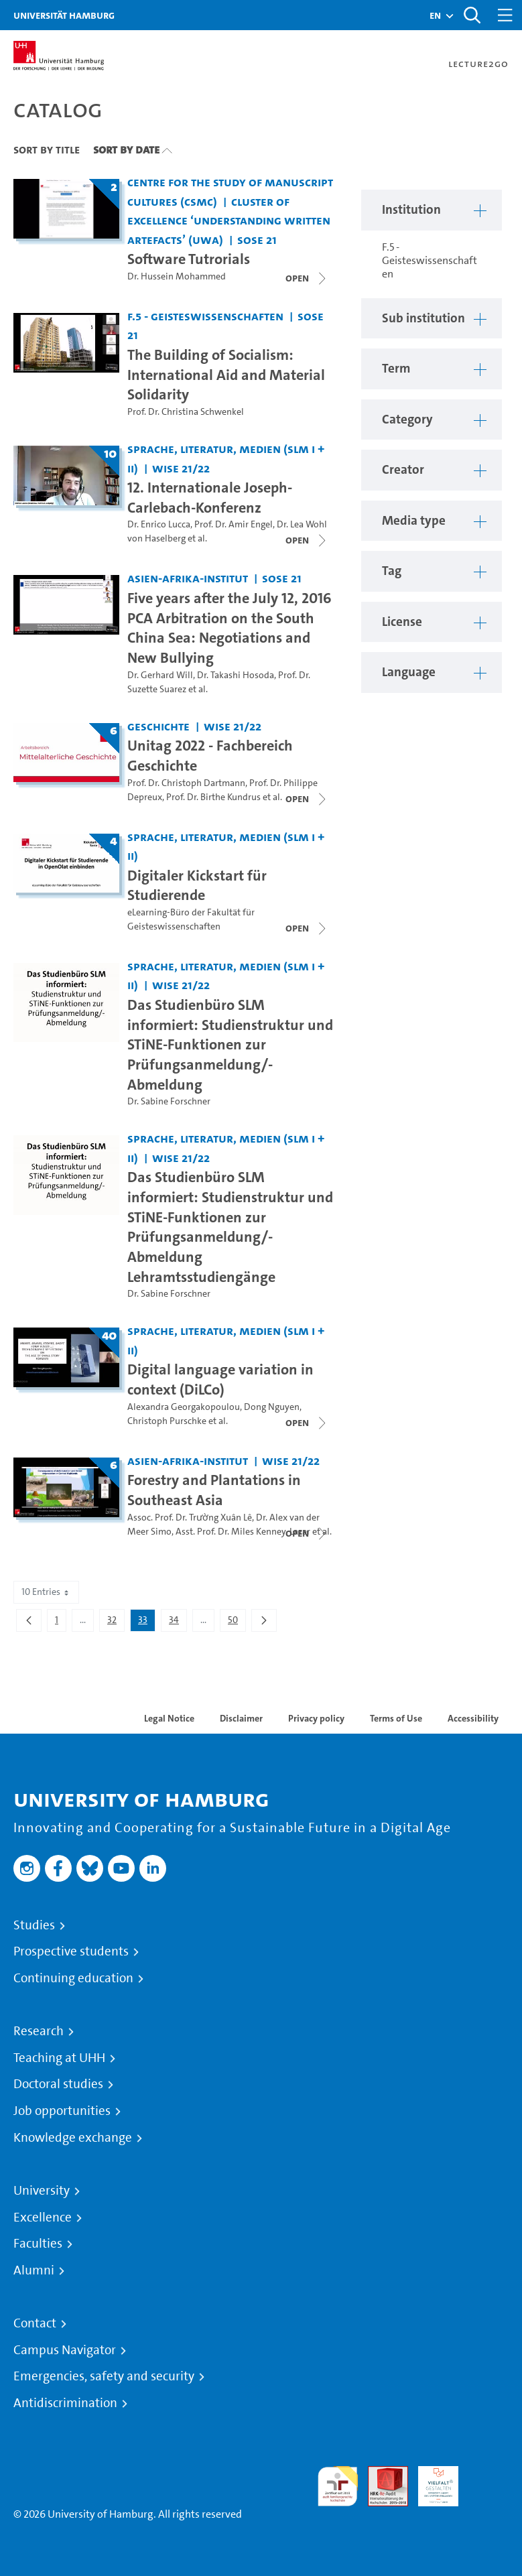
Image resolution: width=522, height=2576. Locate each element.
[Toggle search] (471, 15)
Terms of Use (396, 1718)
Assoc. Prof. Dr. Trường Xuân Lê (189, 1517)
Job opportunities (62, 2111)
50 (236, 1622)
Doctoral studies (58, 2084)
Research (38, 2031)
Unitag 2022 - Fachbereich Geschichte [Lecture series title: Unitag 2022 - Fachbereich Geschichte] (210, 755)
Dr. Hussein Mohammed (176, 276)
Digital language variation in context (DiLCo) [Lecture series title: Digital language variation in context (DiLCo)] (220, 1379)
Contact (34, 2323)
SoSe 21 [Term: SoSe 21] (257, 239)
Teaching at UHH (59, 2058)
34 (177, 1622)
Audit (380, 2474)
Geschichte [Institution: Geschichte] (158, 726)
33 (146, 1622)
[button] (435, 15)
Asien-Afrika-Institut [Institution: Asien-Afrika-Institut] (187, 578)
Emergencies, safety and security (103, 2376)
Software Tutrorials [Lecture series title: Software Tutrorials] (188, 259)
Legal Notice (169, 1718)
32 (115, 1622)
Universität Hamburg (64, 15)
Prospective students (71, 1951)
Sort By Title (46, 149)
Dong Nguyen (272, 1407)
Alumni (33, 2270)
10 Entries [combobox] (46, 1592)
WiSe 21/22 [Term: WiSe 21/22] (181, 468)
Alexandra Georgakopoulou (183, 1407)
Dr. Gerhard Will (160, 675)
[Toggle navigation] (505, 15)
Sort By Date (126, 149)
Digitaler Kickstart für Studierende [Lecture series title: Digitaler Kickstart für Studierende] (197, 885)
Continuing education (73, 1978)
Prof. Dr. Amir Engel (233, 524)
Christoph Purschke (166, 1421)
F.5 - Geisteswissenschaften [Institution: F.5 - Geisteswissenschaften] (205, 316)
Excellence (42, 2217)
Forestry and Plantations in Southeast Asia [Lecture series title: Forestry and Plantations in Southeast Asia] (214, 1490)
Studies (34, 1925)
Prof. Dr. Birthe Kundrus (213, 797)
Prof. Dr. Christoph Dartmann (186, 783)
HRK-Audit (431, 2482)
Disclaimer (241, 1718)
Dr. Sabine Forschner (168, 1101)
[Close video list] (306, 278)
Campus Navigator (64, 2350)
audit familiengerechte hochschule (338, 2486)
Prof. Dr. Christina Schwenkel (185, 411)
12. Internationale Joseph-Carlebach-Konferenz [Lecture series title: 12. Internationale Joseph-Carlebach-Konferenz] (209, 497)
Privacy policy (316, 1718)
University (41, 2190)
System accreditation (488, 2482)
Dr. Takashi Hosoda (235, 675)
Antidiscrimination (65, 2403)
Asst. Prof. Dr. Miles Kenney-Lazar (243, 1531)
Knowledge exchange (72, 2137)
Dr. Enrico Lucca (158, 524)
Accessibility (473, 1718)
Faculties (37, 2243)
